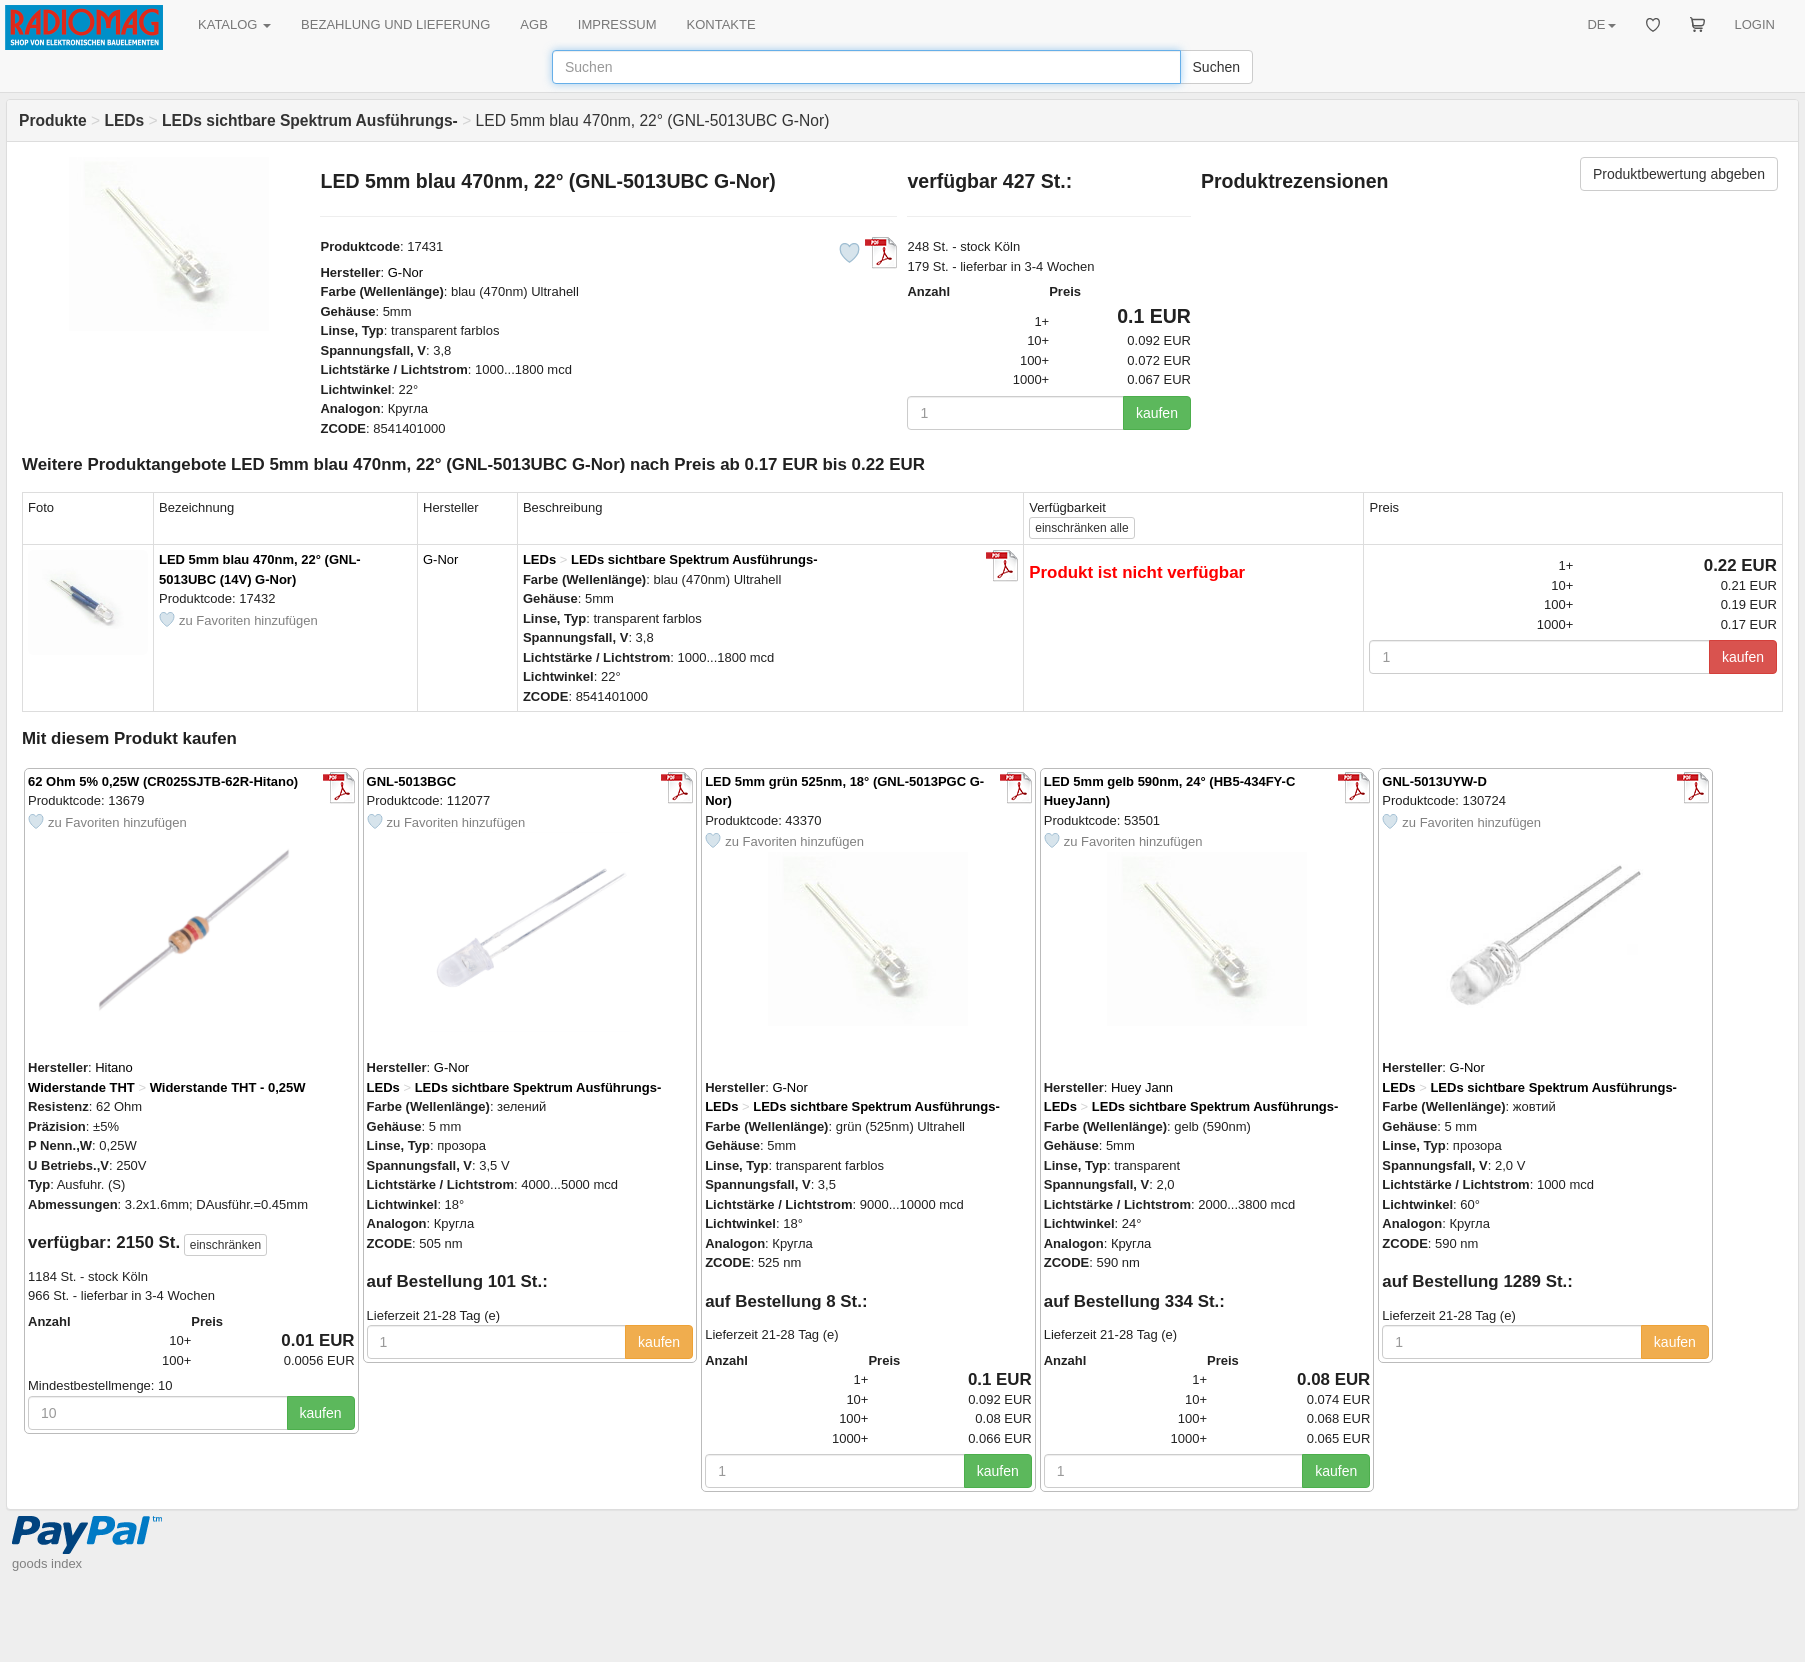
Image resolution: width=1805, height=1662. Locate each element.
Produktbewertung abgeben (1679, 174)
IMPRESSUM (617, 24)
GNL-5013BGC (412, 781)
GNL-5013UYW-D (1434, 781)
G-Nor (405, 272)
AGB (533, 24)
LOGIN (1755, 24)
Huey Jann (1142, 1087)
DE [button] (1601, 24)
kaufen (1157, 413)
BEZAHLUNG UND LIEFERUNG (395, 24)
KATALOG (234, 24)
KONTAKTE (721, 24)
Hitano (114, 1067)
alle (1081, 528)
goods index (47, 1563)
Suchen (1216, 67)
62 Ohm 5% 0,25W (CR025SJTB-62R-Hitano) (163, 781)
